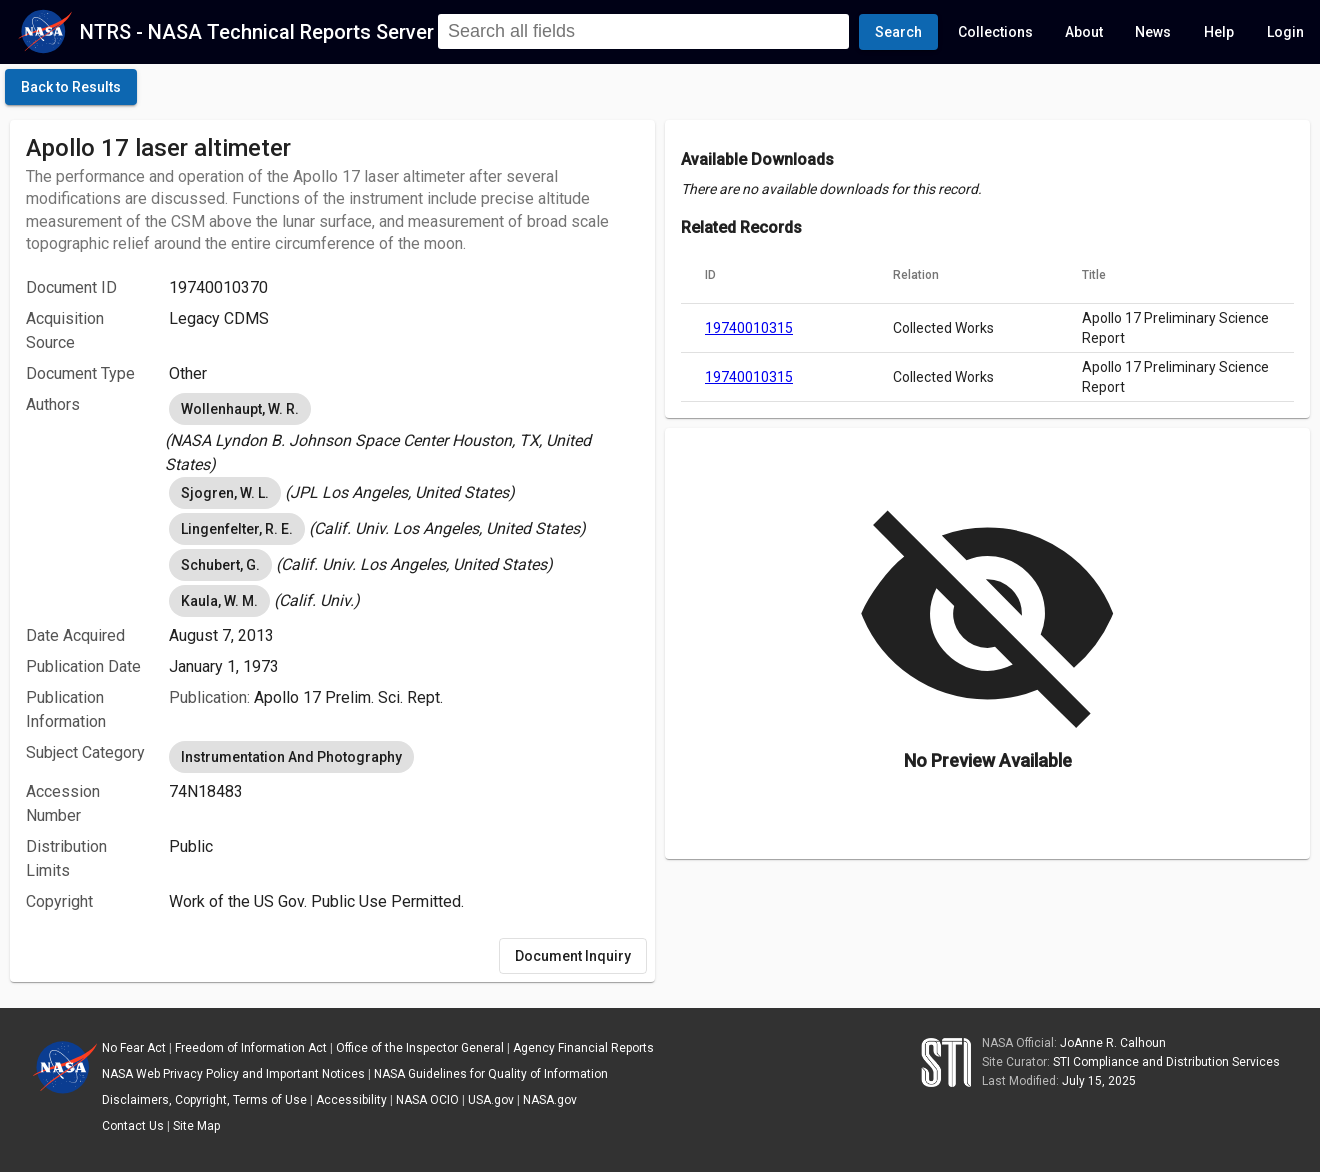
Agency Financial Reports (583, 1048)
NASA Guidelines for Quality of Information (491, 1074)
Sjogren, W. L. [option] (225, 493)
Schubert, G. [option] (220, 565)
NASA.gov (550, 1100)
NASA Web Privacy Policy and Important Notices (233, 1074)
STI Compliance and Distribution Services (1166, 1062)
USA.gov (491, 1100)
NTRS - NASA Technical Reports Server (257, 32)
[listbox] (404, 433)
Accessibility (351, 1100)
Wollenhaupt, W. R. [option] (240, 409)
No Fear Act (134, 1048)
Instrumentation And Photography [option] (291, 757)
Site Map (196, 1126)
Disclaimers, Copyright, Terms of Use (204, 1100)
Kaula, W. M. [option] (219, 601)
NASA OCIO (427, 1100)
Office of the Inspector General (420, 1048)
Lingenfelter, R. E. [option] (237, 529)
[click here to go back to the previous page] (71, 87)
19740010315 (749, 328)
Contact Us (133, 1126)
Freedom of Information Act (251, 1048)
